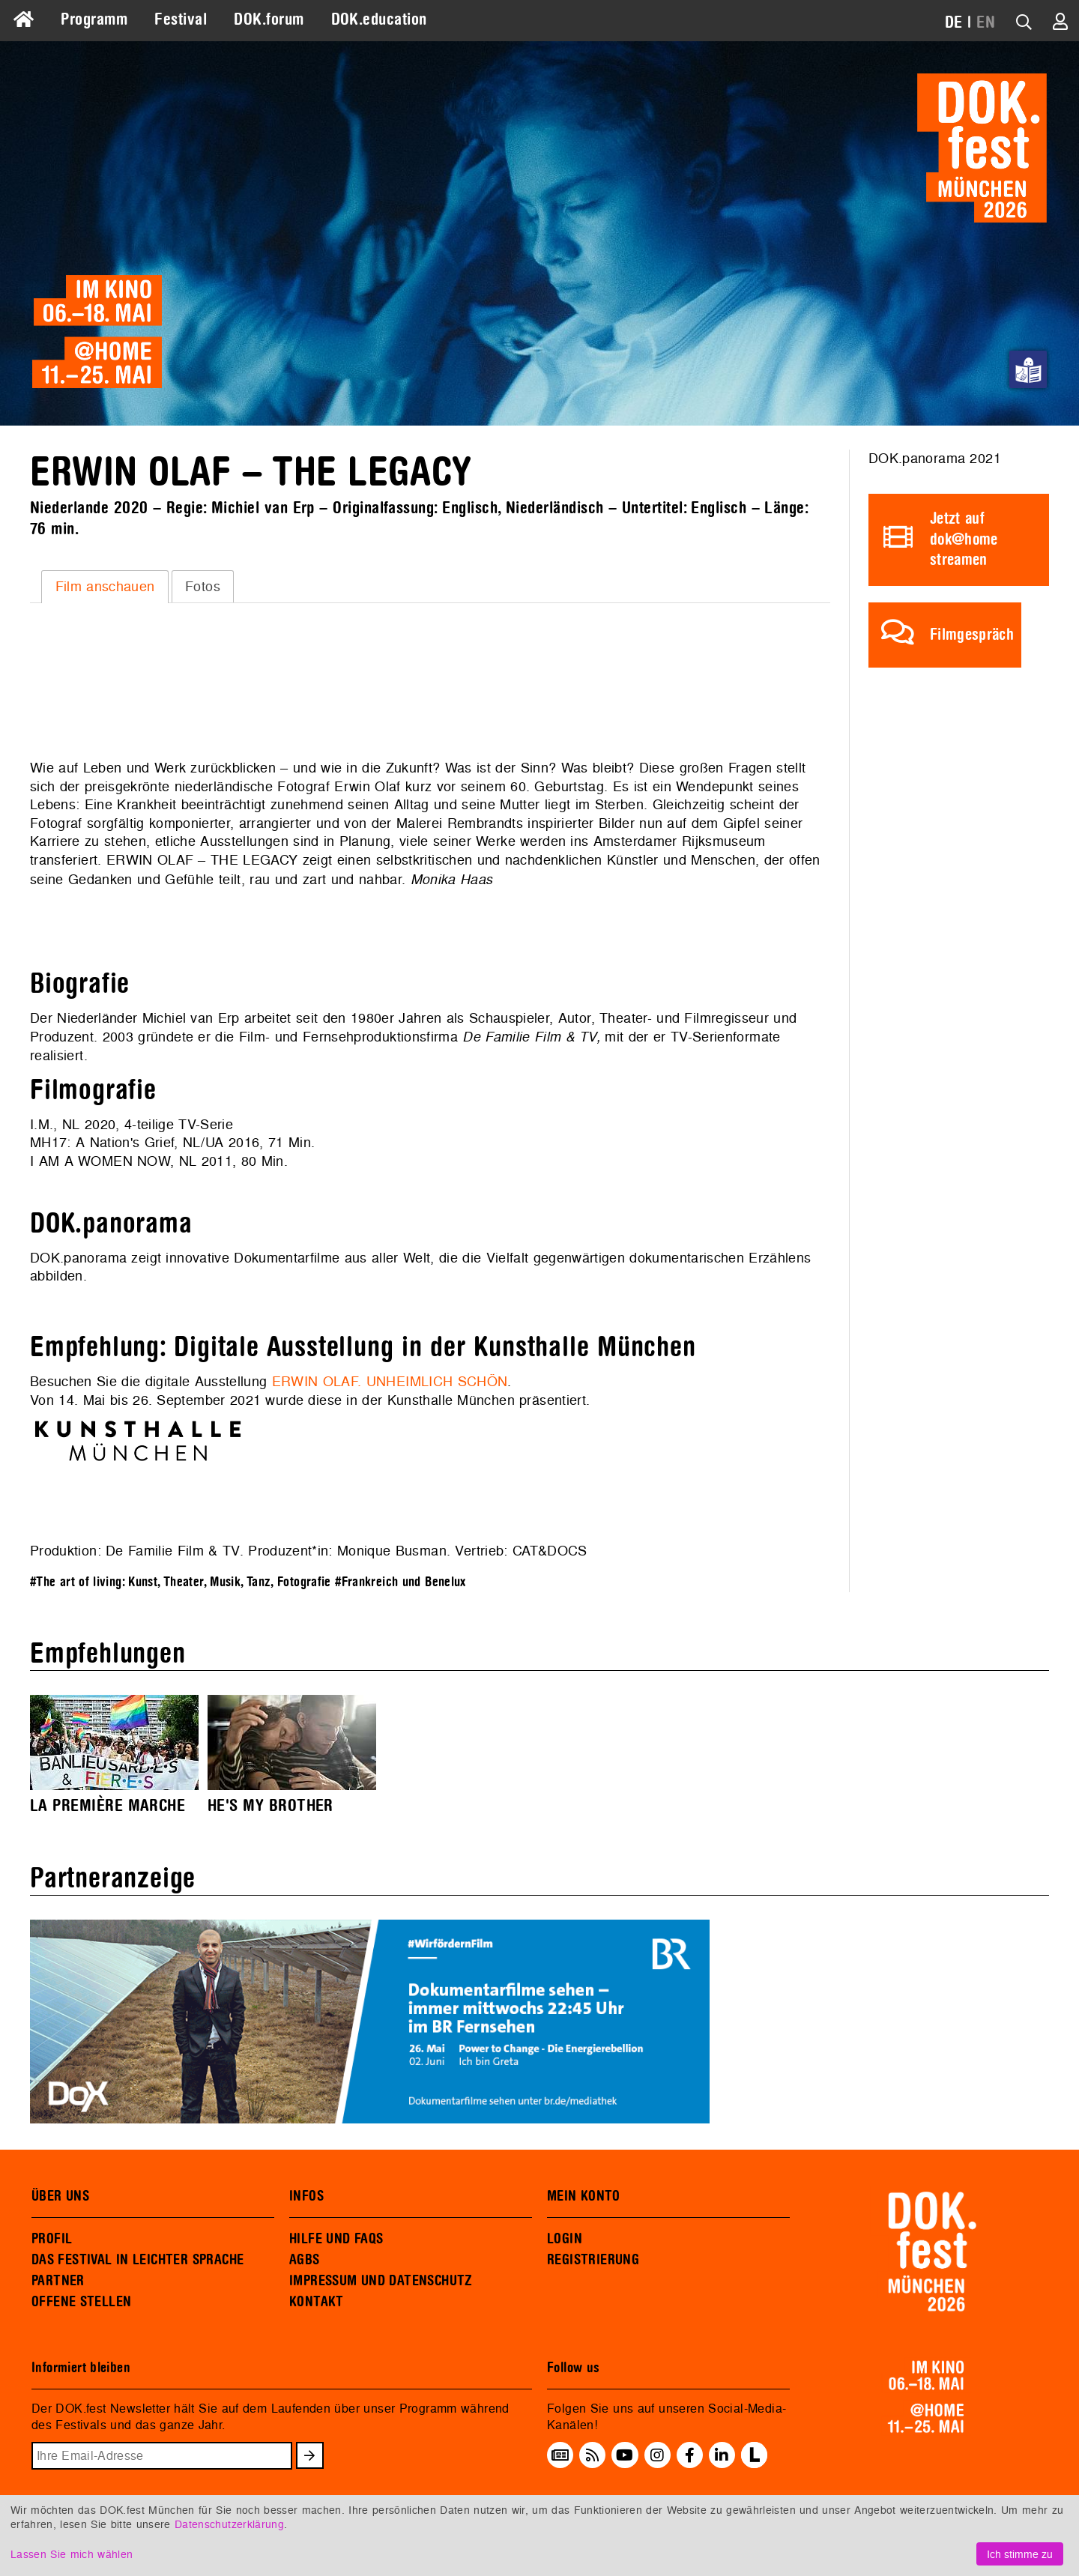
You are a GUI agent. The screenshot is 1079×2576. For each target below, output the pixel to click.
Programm (94, 19)
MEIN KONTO (583, 2196)
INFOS (306, 2196)
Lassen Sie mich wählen (71, 2554)
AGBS (304, 2259)
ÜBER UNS (60, 2196)
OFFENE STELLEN (81, 2301)
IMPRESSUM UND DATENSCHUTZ (381, 2280)
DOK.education (379, 19)
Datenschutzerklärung (229, 2524)
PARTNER (58, 2280)
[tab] (105, 586)
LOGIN (564, 2238)
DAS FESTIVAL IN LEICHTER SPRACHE (137, 2259)
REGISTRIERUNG (593, 2259)
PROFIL (51, 2238)
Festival (180, 19)
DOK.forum (268, 19)
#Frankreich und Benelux (400, 1582)
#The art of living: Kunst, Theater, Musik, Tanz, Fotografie (180, 1582)
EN (985, 22)
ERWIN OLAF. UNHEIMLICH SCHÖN (390, 1381)
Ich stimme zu (1020, 2554)
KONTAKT (316, 2301)
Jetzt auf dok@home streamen (964, 539)
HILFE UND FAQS (336, 2238)
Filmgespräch (972, 635)
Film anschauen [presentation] (105, 586)
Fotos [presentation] (202, 586)
